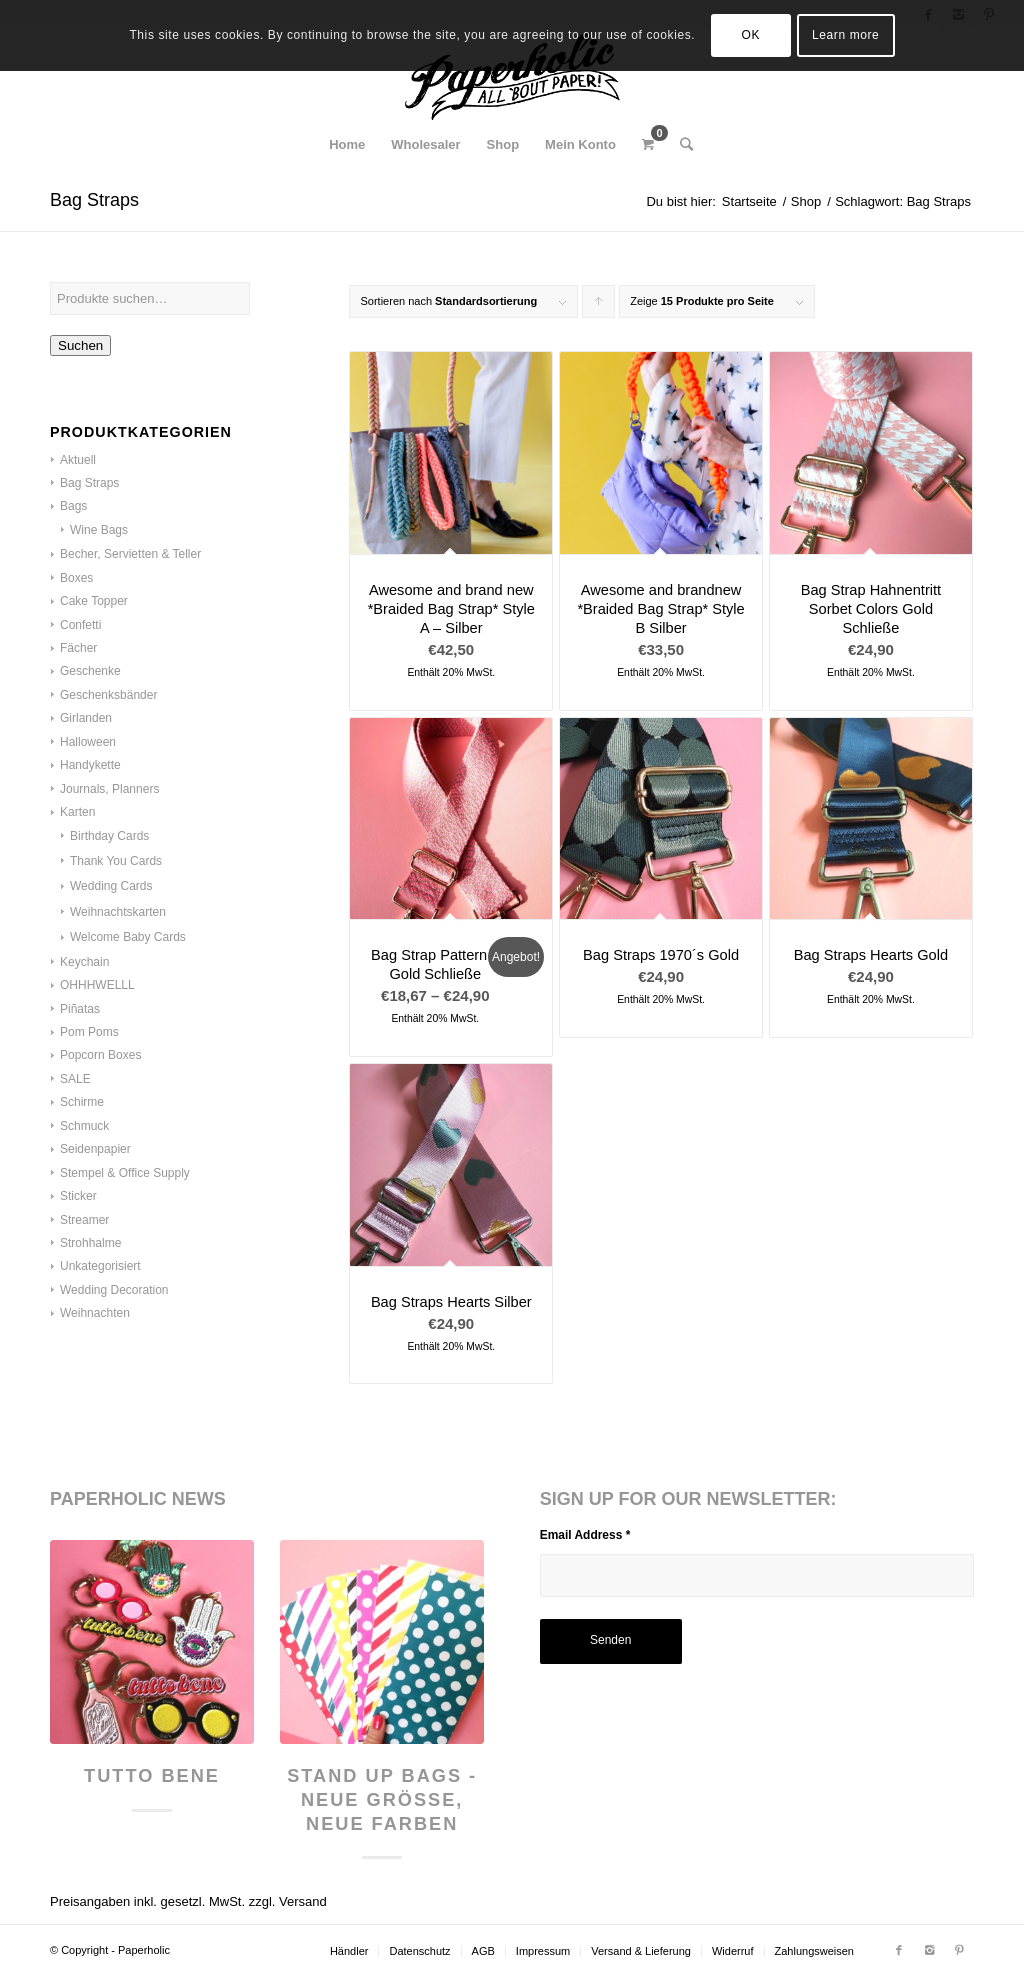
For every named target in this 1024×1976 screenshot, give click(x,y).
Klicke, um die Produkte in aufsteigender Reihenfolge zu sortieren (599, 306)
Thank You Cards (116, 861)
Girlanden (86, 718)
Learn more (845, 35)
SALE (75, 1079)
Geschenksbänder (108, 695)
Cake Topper (94, 601)
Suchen (80, 345)
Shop (806, 201)
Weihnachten (95, 1313)
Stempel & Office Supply (125, 1173)
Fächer (78, 648)
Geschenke (90, 671)
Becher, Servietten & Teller (130, 554)
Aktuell (78, 460)
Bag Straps (89, 483)
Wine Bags (99, 530)
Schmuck (84, 1126)
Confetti (80, 625)
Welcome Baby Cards (128, 937)
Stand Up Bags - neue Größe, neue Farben (382, 1799)
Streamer (84, 1220)
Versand (303, 1901)
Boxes (76, 578)
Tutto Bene (152, 1776)
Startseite (749, 201)
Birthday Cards (109, 836)
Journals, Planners (109, 789)
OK (751, 35)
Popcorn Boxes (100, 1055)
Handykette (90, 765)
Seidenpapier (95, 1149)
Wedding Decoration (114, 1290)
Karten (77, 812)
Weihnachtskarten (118, 912)
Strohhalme (90, 1243)
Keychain (84, 962)
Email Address (585, 1535)
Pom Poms (89, 1032)
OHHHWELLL (97, 985)
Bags (73, 506)
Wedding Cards (111, 886)
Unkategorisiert (100, 1266)
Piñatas (80, 1009)
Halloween (88, 742)
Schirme (82, 1102)
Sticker (78, 1196)
